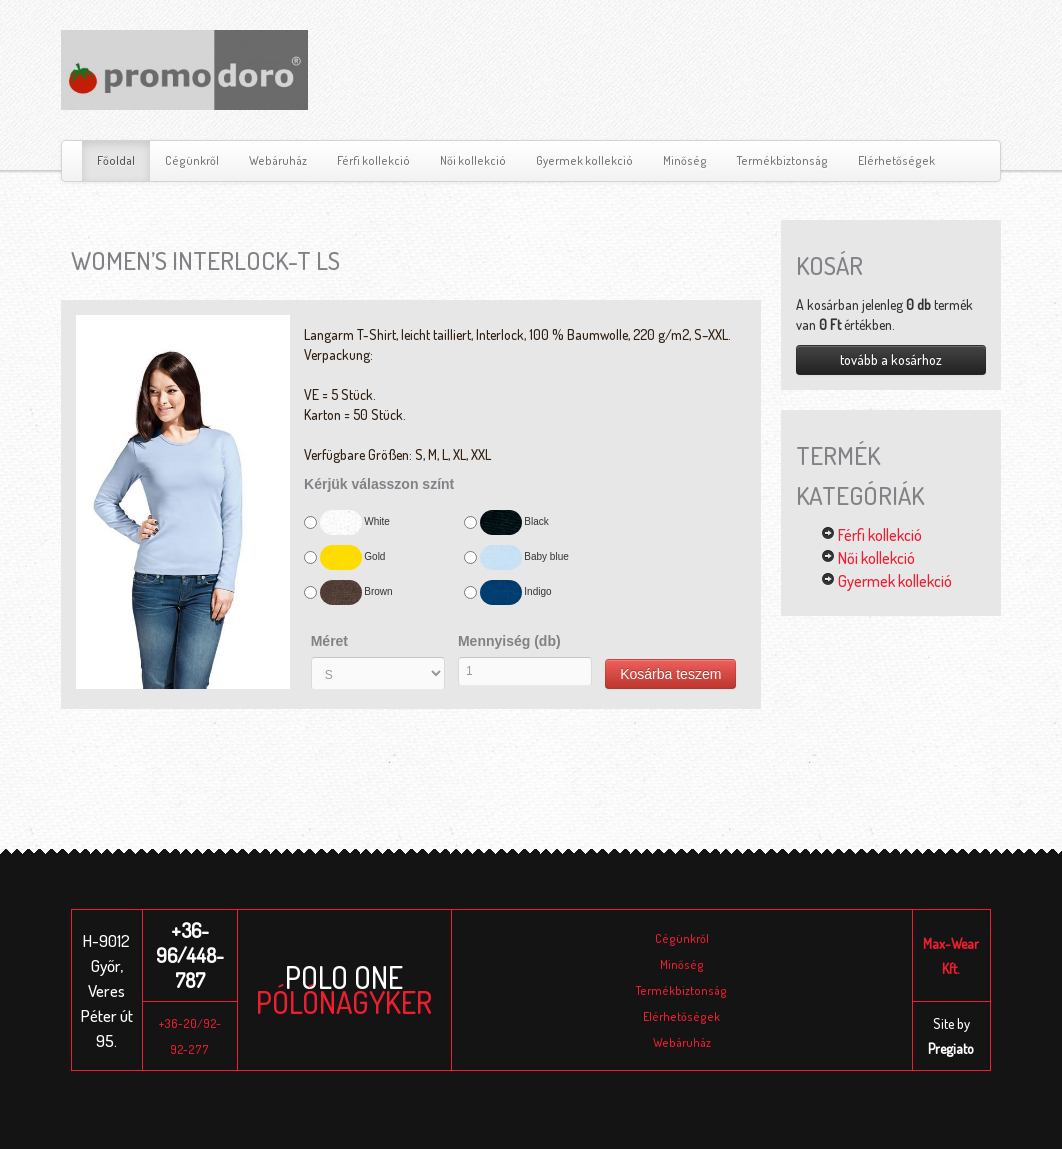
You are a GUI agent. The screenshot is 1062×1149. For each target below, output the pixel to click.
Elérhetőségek (896, 160)
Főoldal (116, 160)
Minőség (685, 160)
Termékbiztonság (782, 160)
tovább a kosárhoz (891, 359)
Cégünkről (192, 160)
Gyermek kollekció (584, 160)
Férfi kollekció (373, 160)
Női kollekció (473, 160)
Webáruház (278, 160)
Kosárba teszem (670, 674)
